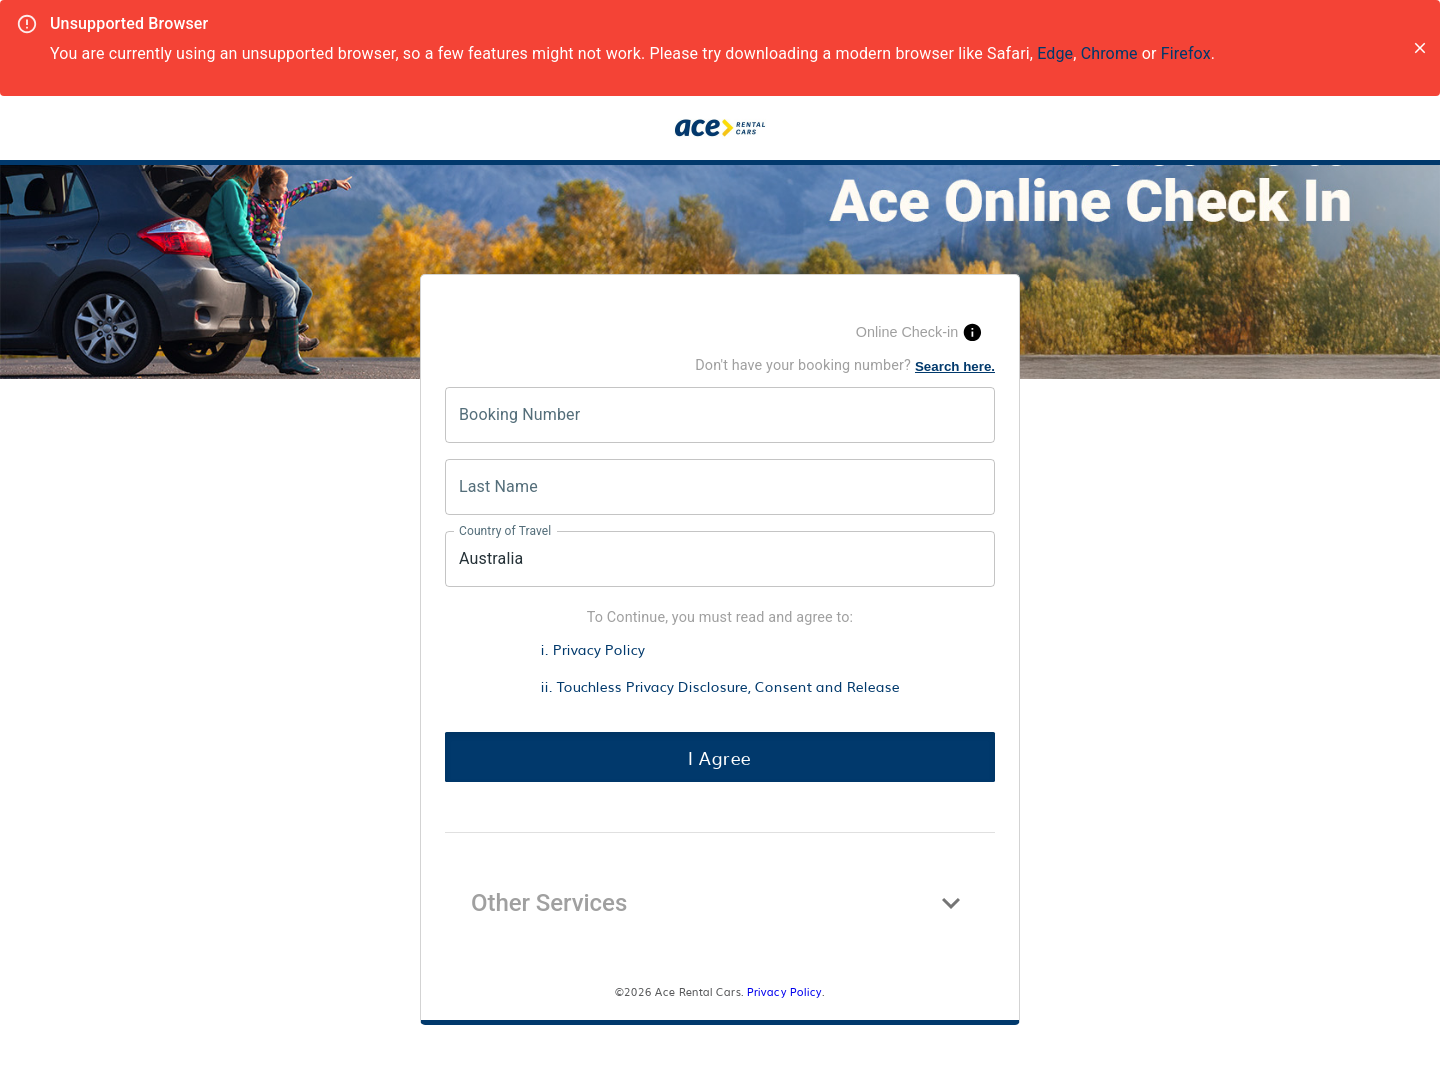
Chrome (1109, 53)
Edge (1055, 53)
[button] (720, 903)
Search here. (955, 366)
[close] (1420, 48)
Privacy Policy (784, 991)
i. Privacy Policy (593, 648)
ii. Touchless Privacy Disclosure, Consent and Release (720, 685)
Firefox (1186, 53)
